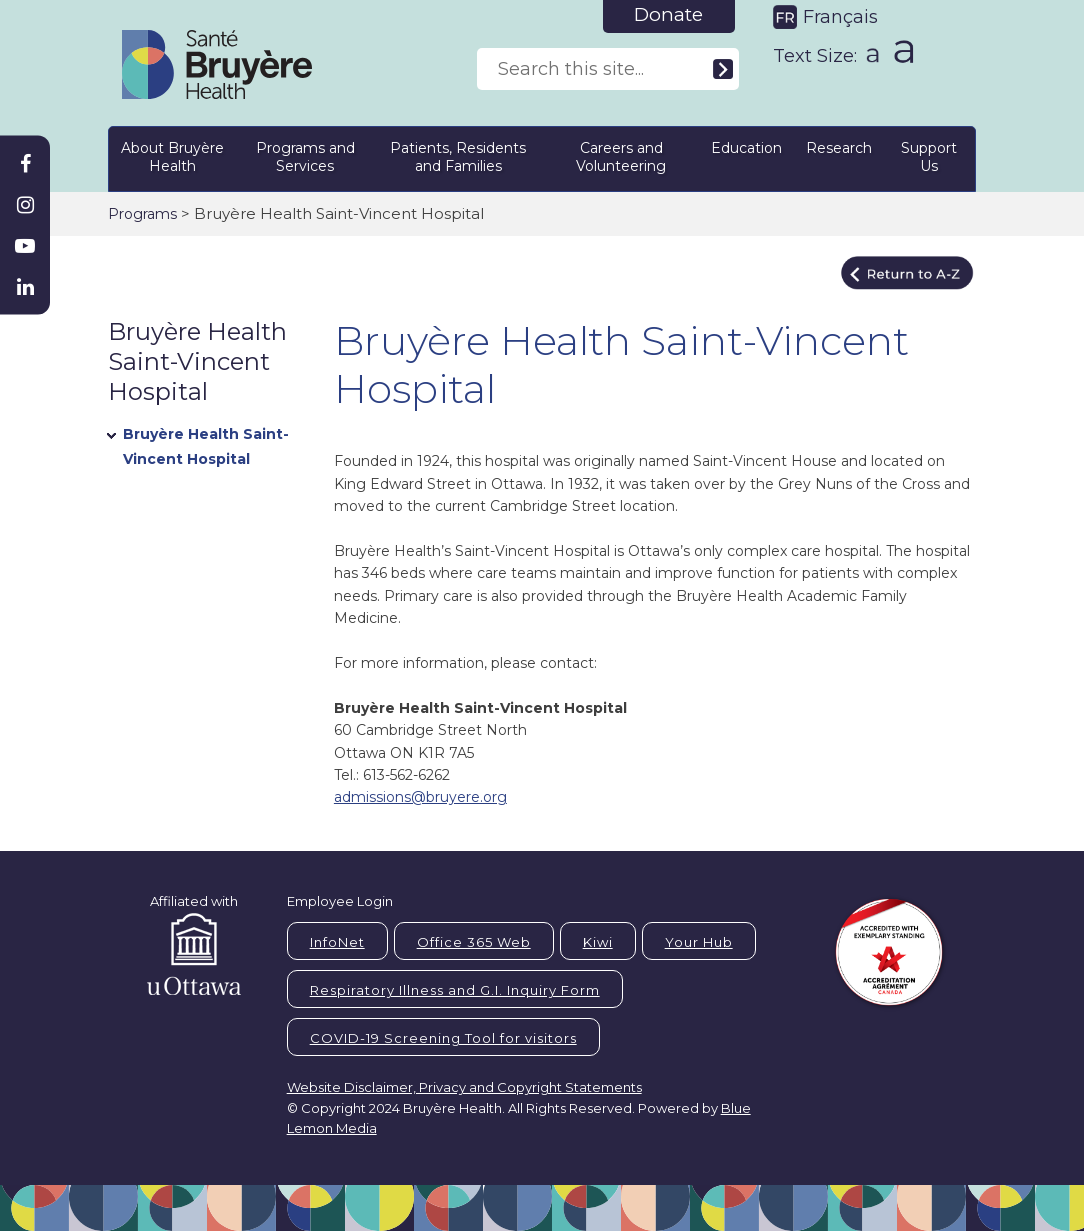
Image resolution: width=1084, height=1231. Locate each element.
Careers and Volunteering (621, 157)
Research (839, 148)
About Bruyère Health (172, 157)
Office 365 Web (474, 942)
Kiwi (598, 942)
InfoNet (337, 942)
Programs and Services (305, 157)
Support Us (929, 157)
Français (840, 17)
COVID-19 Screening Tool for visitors (443, 1038)
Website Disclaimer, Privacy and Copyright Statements (464, 1087)
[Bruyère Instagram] (25, 205)
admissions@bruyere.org (420, 797)
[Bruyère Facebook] (25, 164)
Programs (142, 214)
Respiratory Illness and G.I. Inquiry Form (455, 990)
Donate (668, 14)
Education (746, 148)
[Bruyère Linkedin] (25, 287)
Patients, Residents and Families (458, 157)
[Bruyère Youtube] (25, 246)
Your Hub (699, 942)
